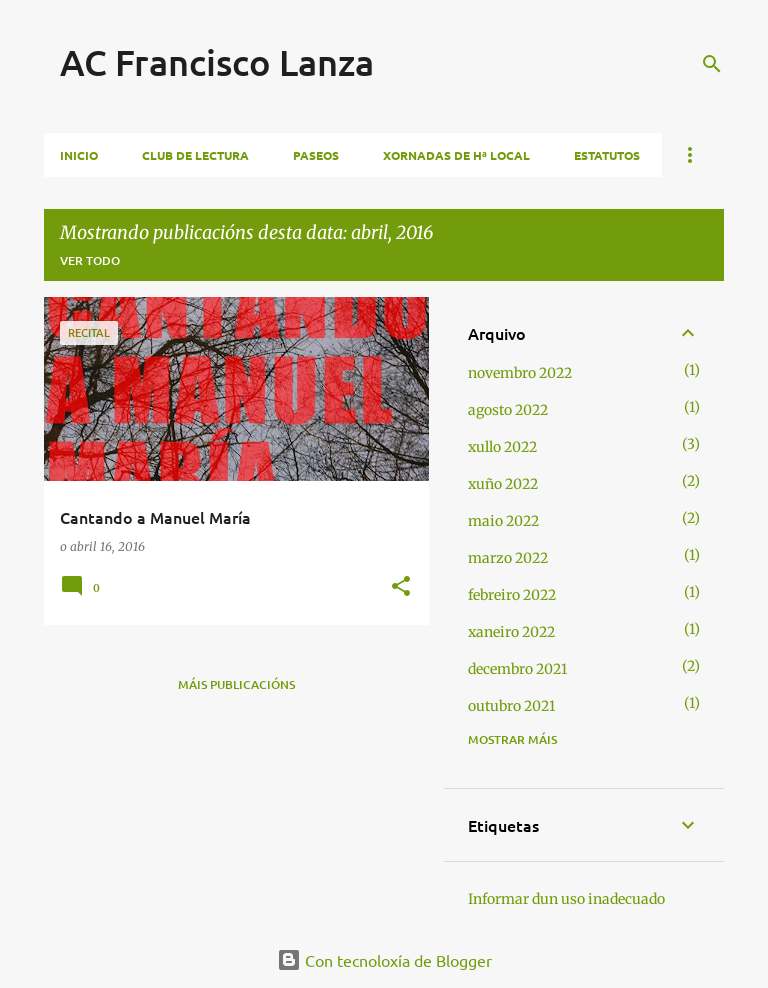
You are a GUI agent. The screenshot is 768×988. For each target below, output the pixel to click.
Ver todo (90, 260)
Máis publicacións (236, 684)
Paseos (316, 155)
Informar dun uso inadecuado (566, 899)
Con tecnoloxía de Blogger (384, 960)
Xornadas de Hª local (456, 155)
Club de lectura (195, 155)
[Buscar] (712, 64)
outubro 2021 (511, 706)
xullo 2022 (502, 447)
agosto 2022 (508, 410)
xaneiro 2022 (511, 632)
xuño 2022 (503, 484)
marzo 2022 (508, 558)
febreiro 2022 (512, 595)
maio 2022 (503, 521)
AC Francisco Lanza (217, 62)
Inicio (79, 155)
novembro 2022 (520, 373)
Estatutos (607, 155)
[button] (401, 587)
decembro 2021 (517, 669)
